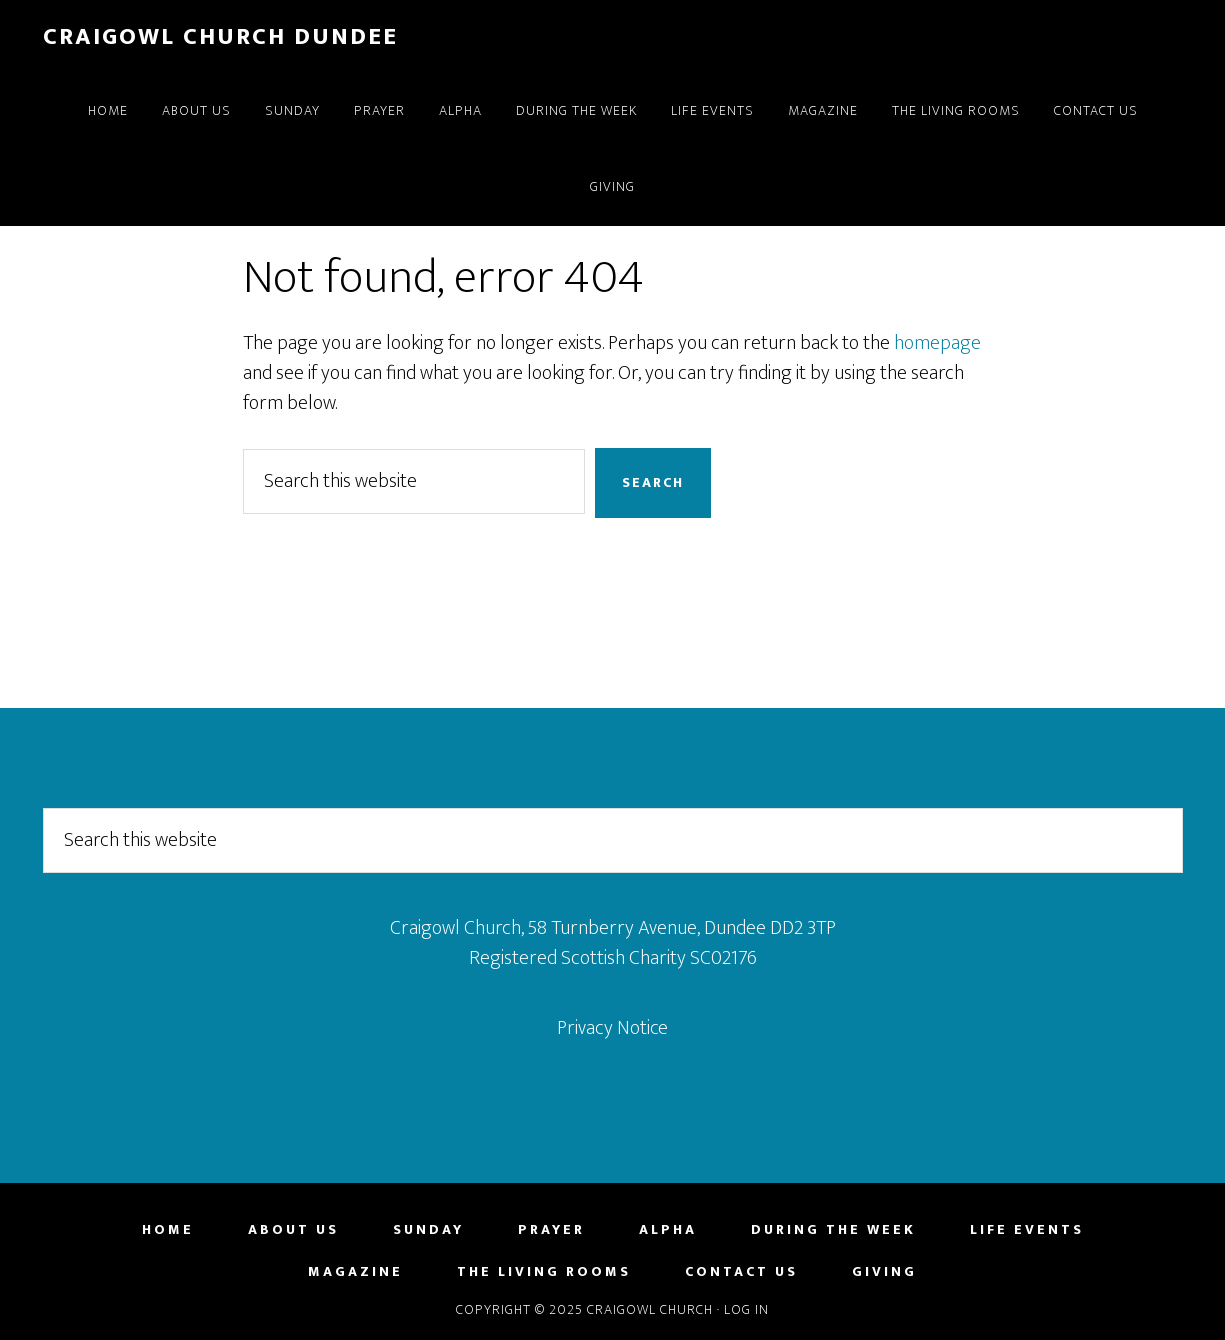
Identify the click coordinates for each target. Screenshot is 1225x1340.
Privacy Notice (612, 1028)
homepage (937, 343)
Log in (746, 1309)
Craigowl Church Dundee (220, 37)
